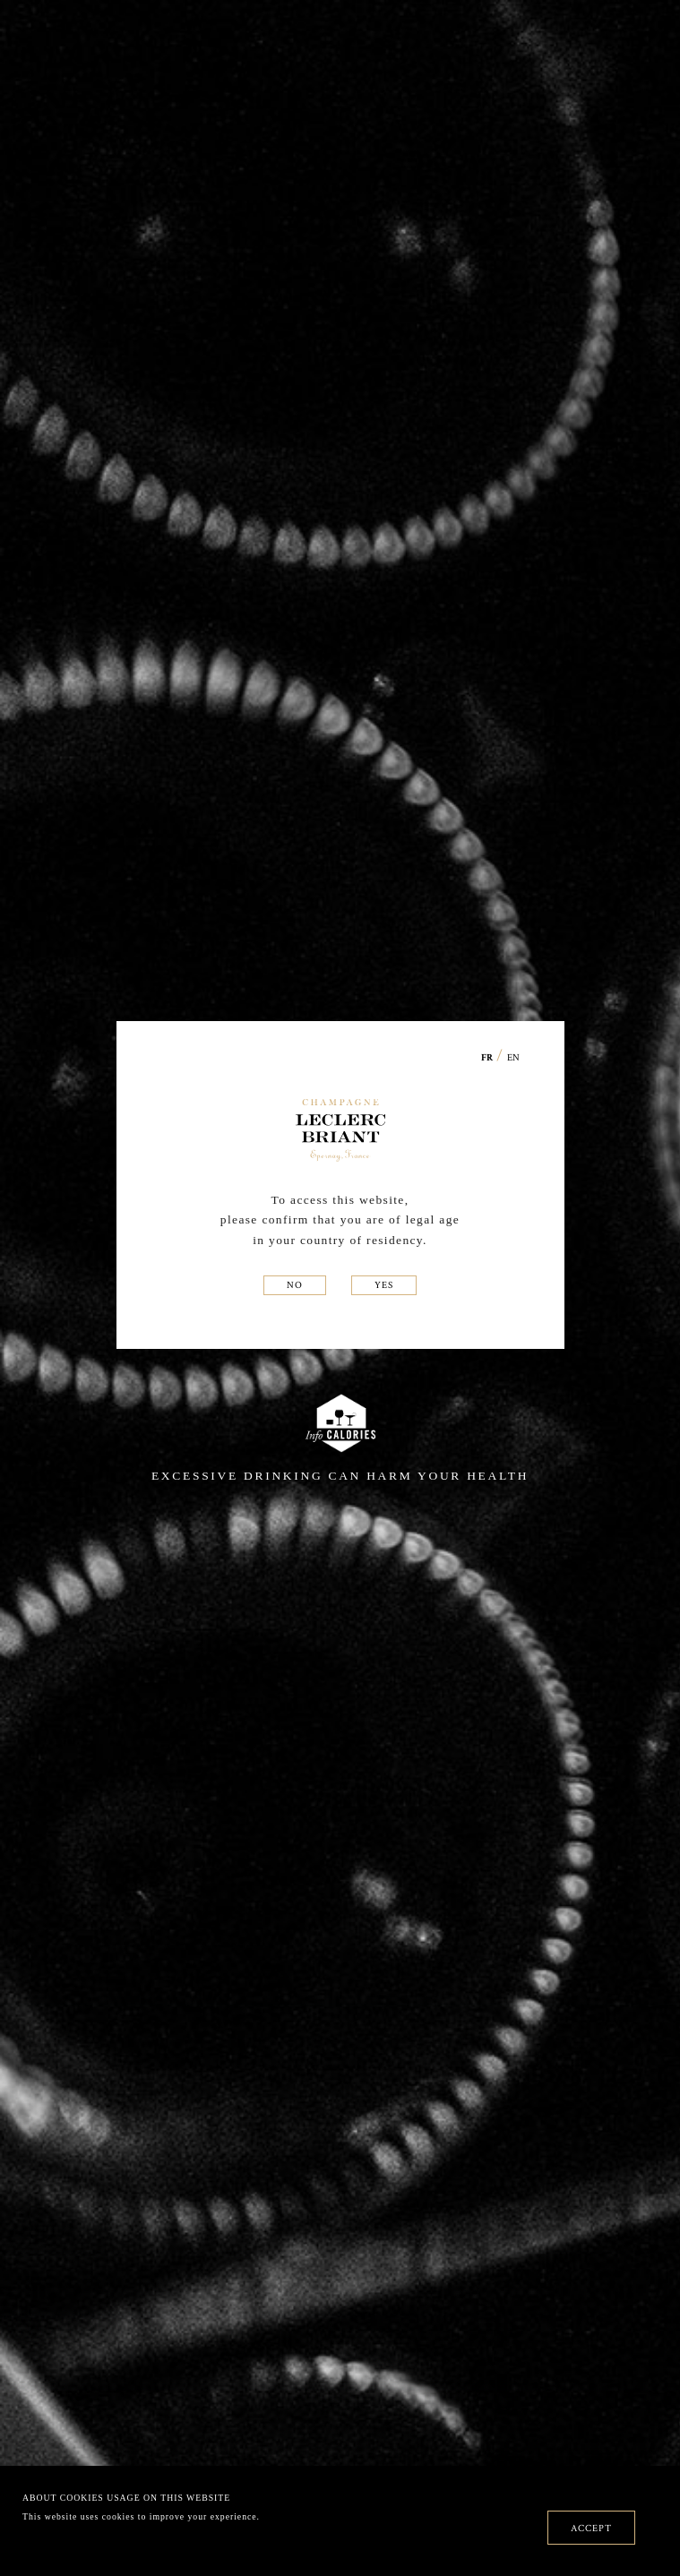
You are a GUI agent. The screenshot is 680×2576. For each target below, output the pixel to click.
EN (513, 1057)
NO (295, 1284)
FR (487, 1058)
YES (383, 1284)
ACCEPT (591, 2527)
